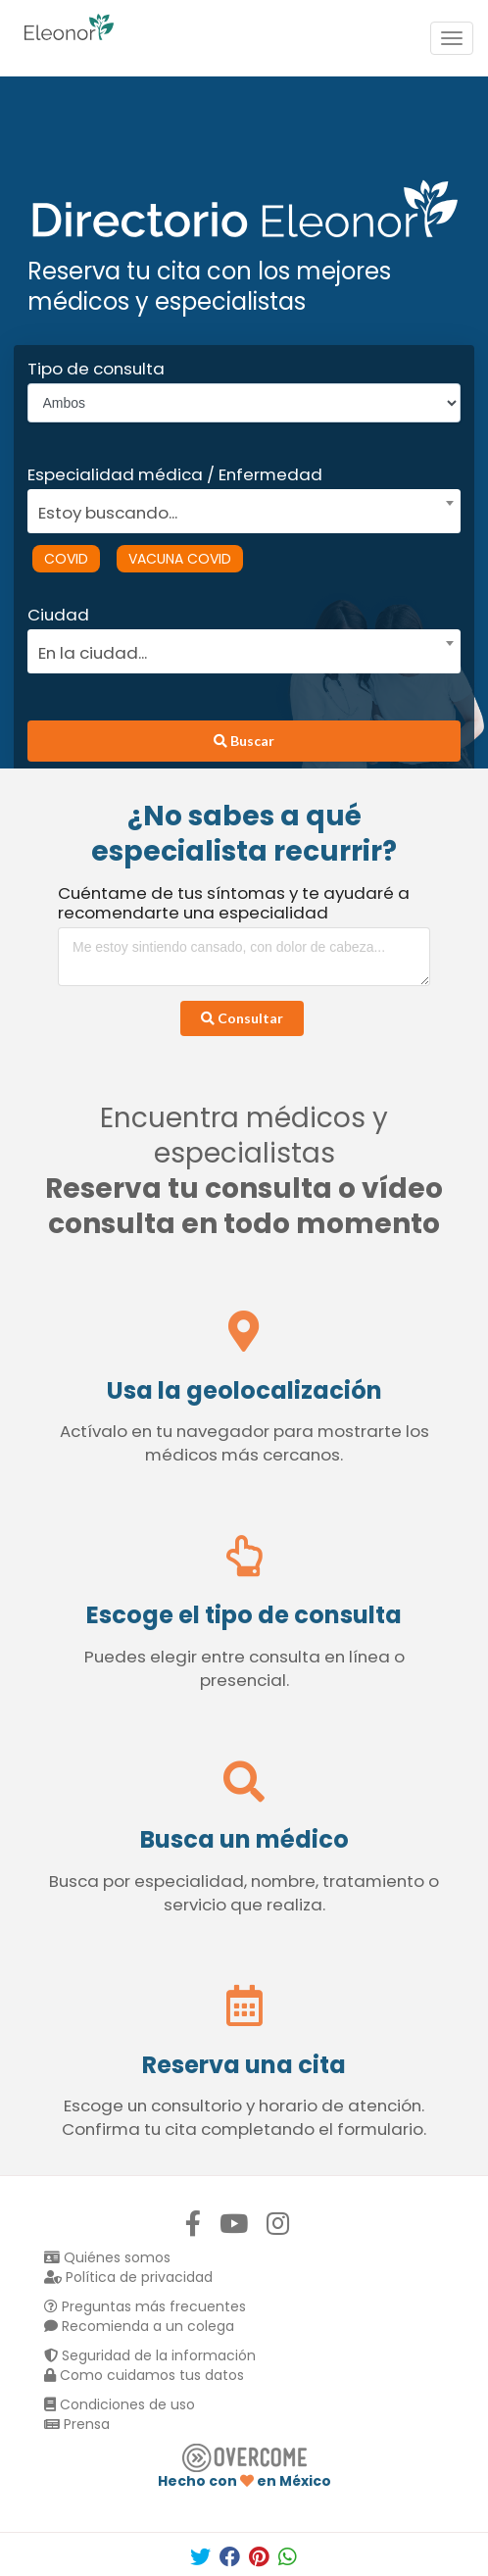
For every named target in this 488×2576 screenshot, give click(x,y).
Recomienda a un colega (139, 2326)
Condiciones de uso (119, 2404)
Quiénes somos (107, 2257)
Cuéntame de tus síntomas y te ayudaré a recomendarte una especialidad (234, 902)
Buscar (244, 740)
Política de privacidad (128, 2277)
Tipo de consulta (96, 368)
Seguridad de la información (150, 2355)
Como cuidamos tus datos (144, 2375)
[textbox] (237, 510)
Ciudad (58, 614)
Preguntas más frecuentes (145, 2306)
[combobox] (237, 507)
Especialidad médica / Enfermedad (174, 474)
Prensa (77, 2424)
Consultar (242, 1018)
